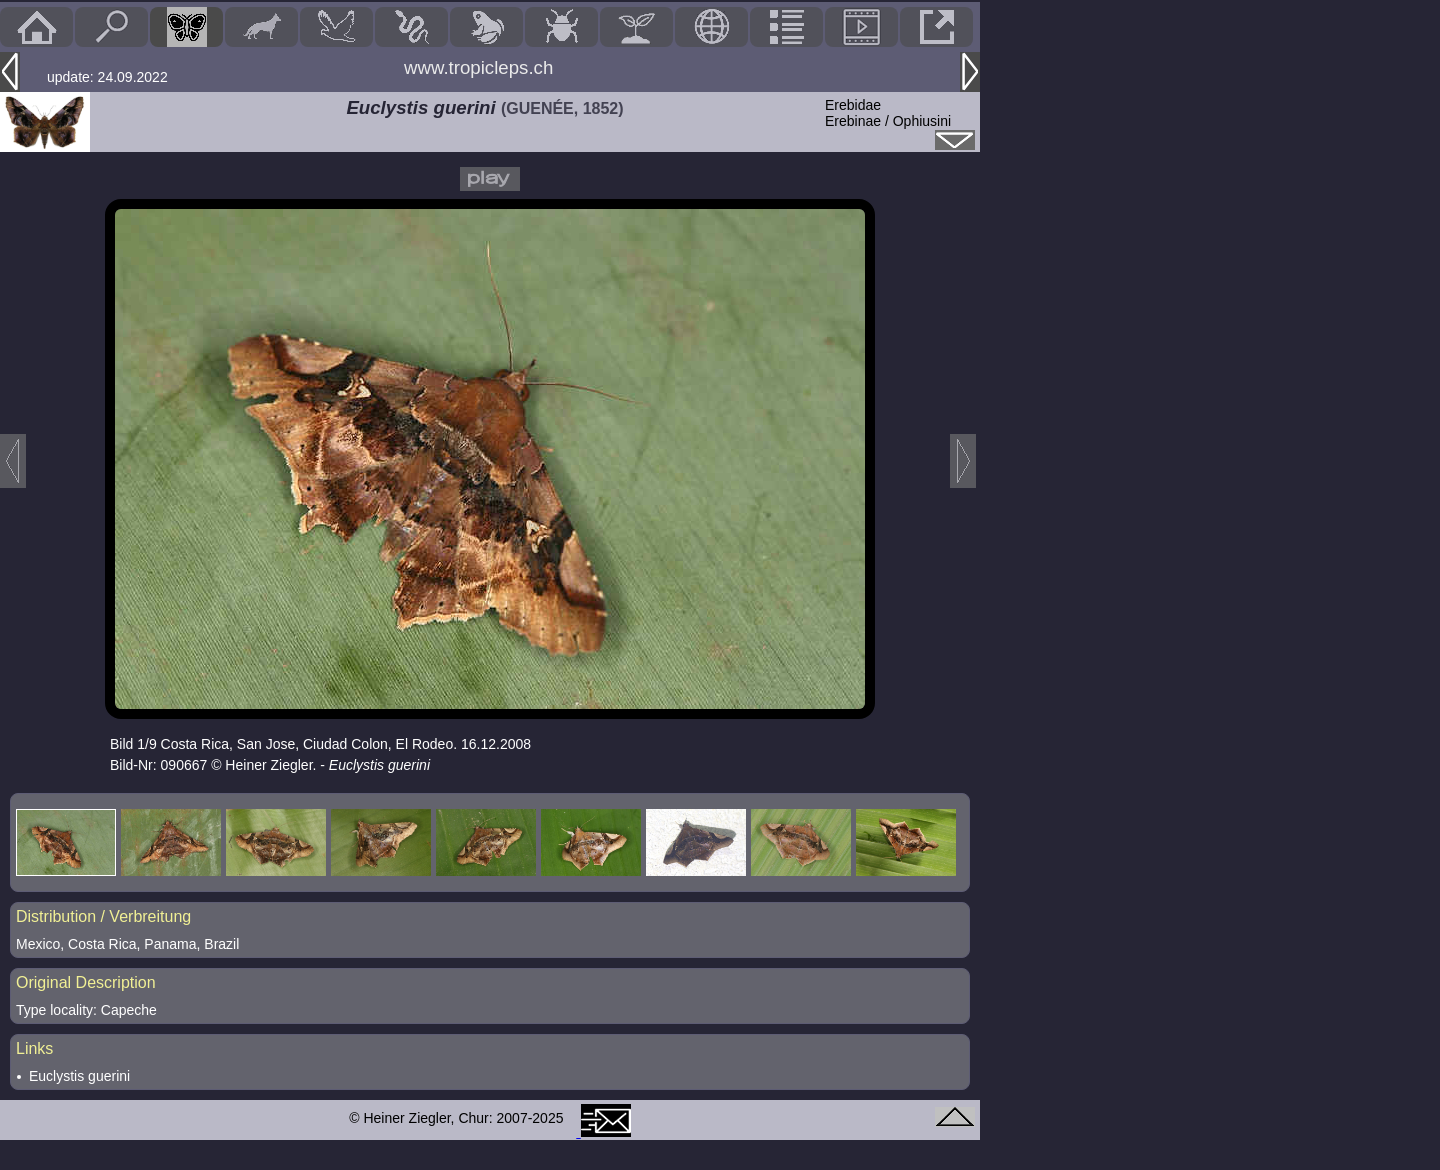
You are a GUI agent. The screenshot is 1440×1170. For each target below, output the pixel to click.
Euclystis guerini (79, 1076)
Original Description (86, 982)
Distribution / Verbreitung (103, 916)
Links (34, 1048)
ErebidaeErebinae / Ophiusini (888, 113)
